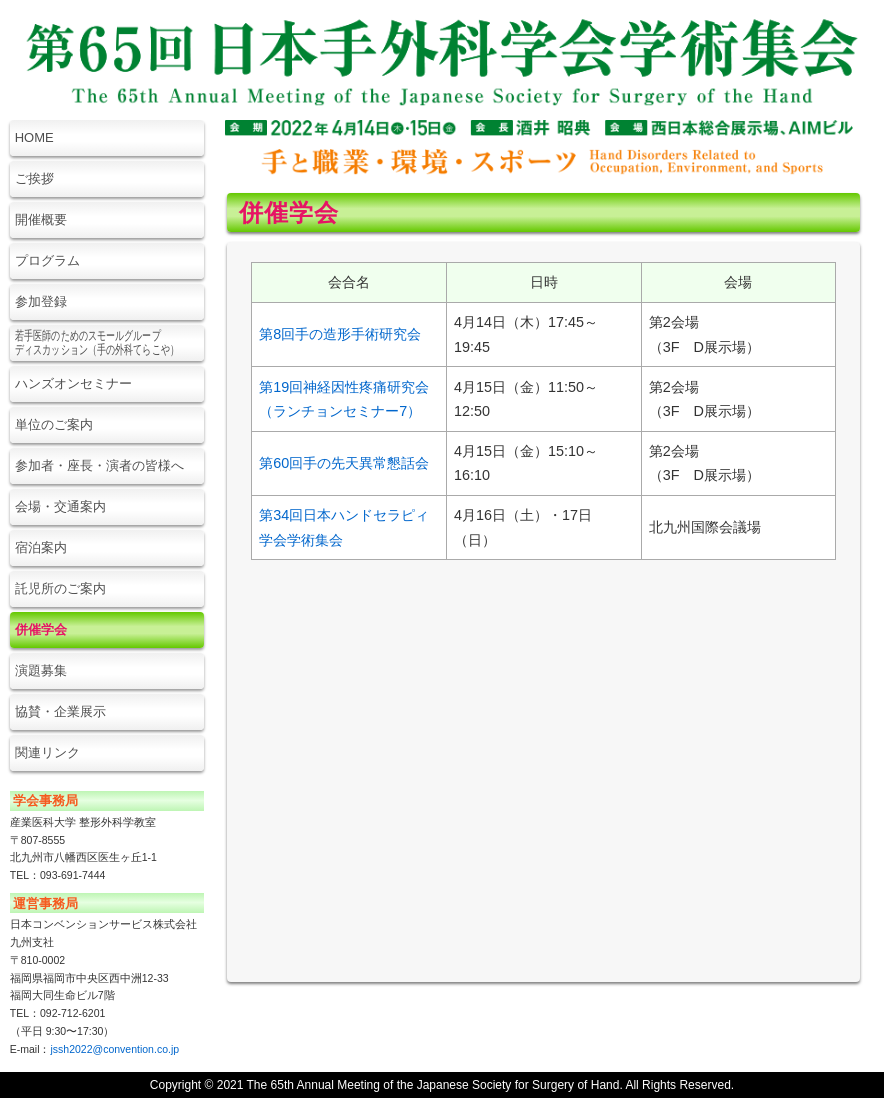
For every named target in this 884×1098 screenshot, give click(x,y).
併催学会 (41, 629)
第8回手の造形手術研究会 (340, 334)
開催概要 (41, 219)
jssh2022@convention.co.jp (114, 1049)
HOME (34, 137)
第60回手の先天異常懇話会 (344, 463)
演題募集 (41, 670)
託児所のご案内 (60, 588)
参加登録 (41, 301)
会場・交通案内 (60, 506)
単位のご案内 (54, 424)
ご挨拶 (34, 178)
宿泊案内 (41, 547)
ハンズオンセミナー (73, 383)
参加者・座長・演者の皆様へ (99, 465)
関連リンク (47, 752)
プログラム (47, 260)
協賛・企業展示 (60, 711)
